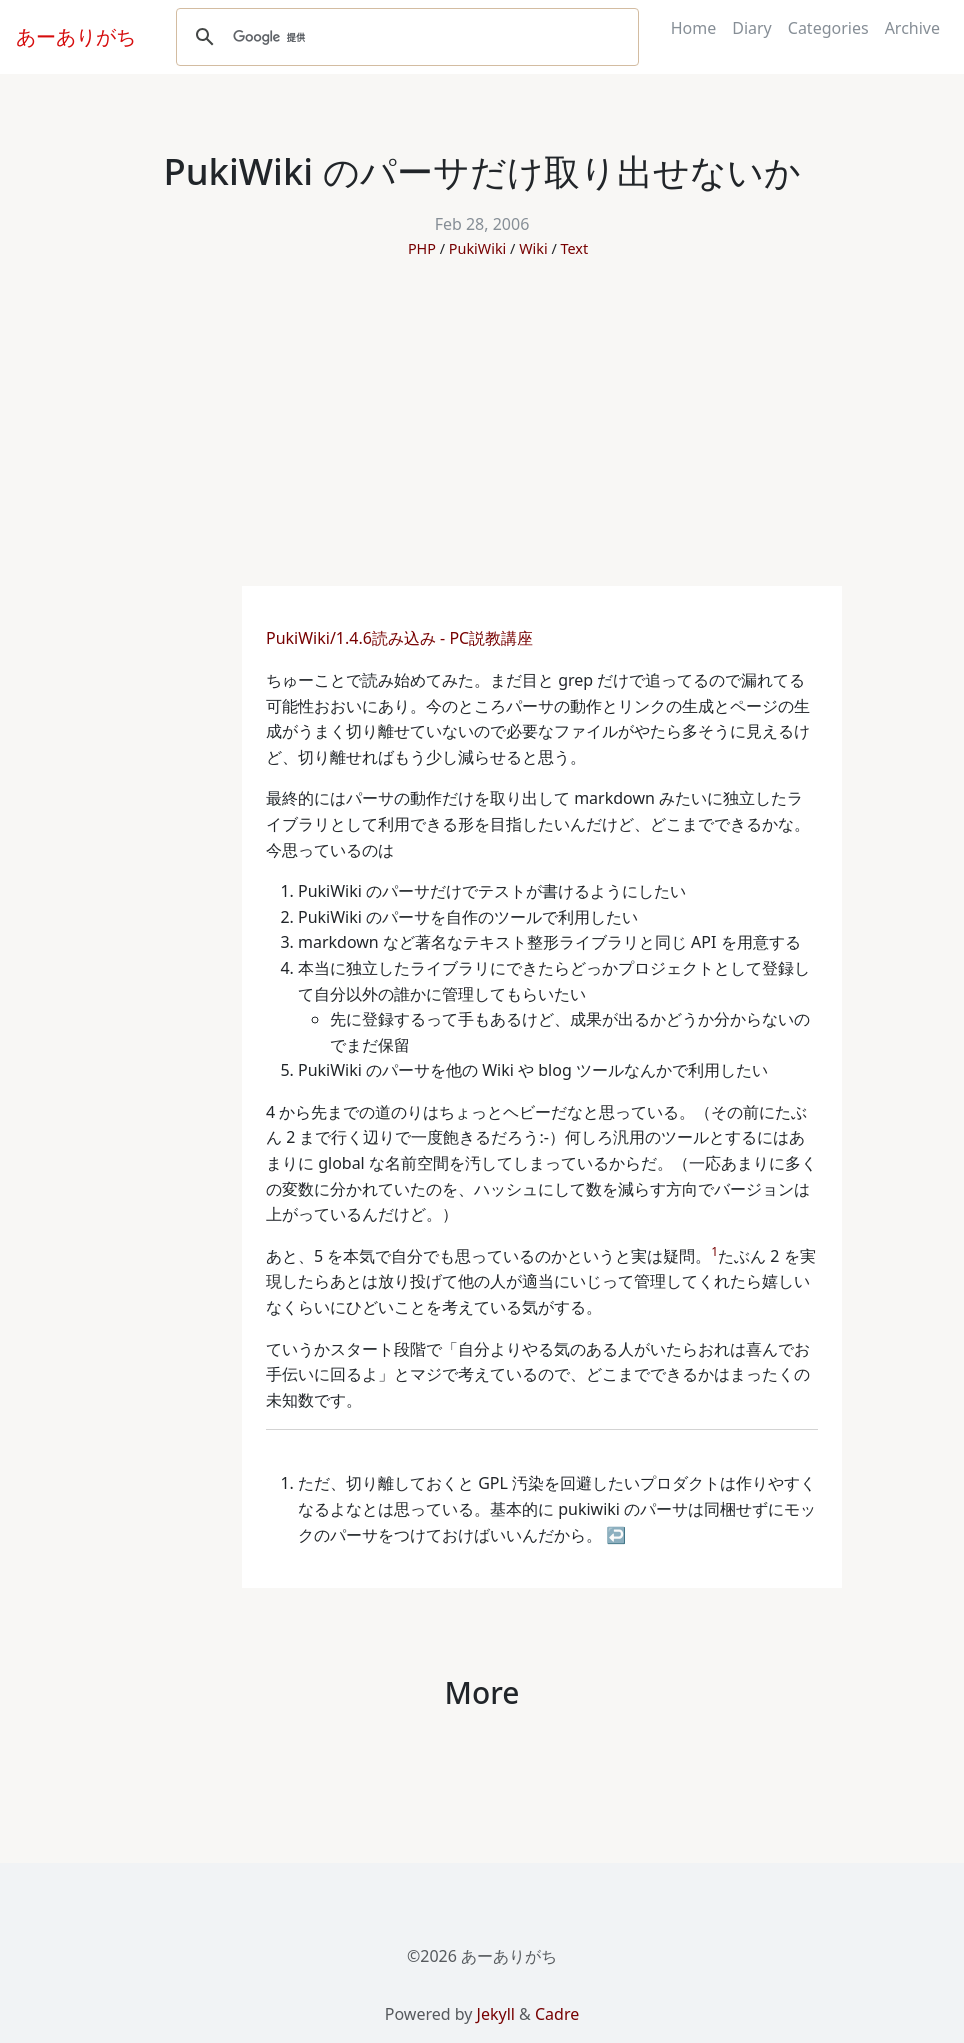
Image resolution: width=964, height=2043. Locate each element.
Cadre (557, 2014)
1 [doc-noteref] (714, 1251)
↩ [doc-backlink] (616, 1535)
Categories (828, 28)
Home (694, 28)
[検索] (404, 37)
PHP (422, 248)
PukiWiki (478, 248)
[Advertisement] (482, 436)
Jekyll (496, 2014)
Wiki (533, 248)
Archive (912, 28)
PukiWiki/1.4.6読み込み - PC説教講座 (401, 638)
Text (574, 248)
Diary (752, 28)
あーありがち (76, 36)
